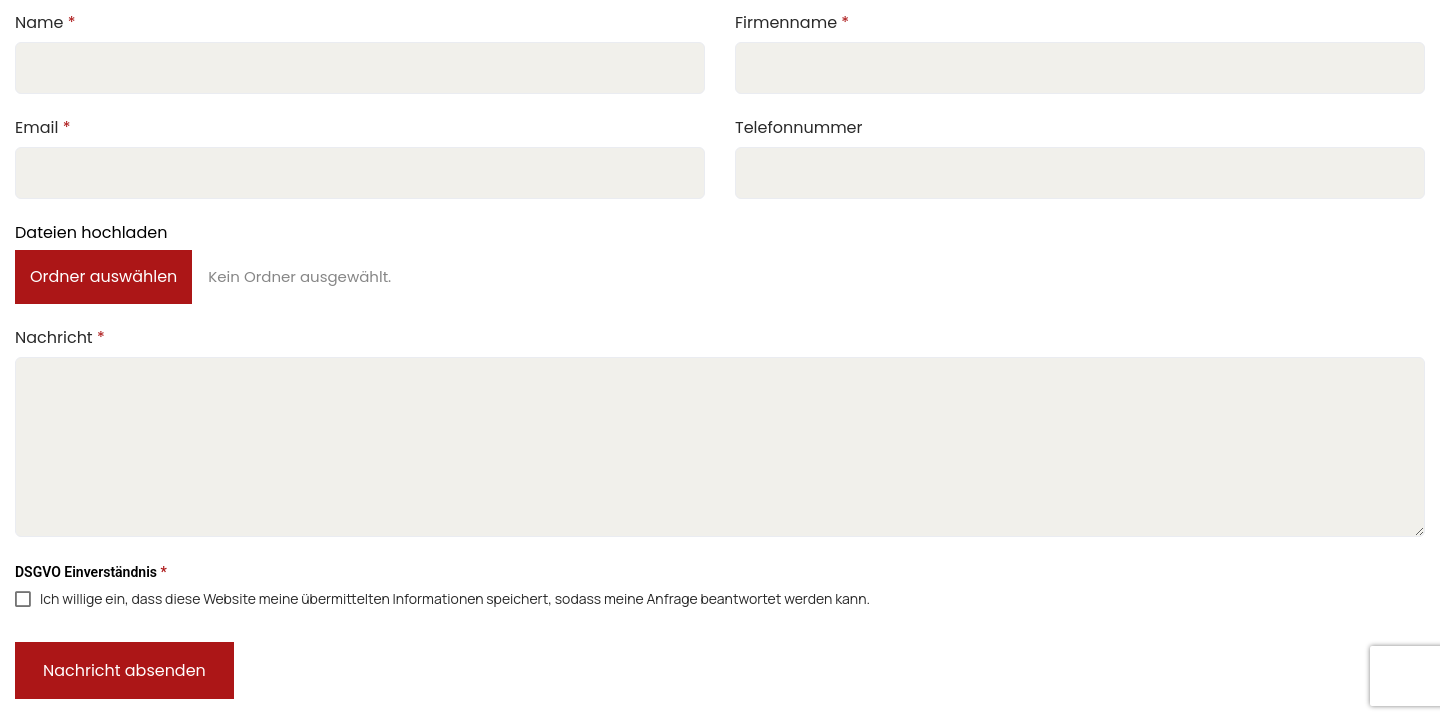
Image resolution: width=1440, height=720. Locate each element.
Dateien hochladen (91, 232)
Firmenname (792, 22)
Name (45, 22)
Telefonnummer (799, 127)
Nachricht (60, 337)
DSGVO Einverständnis (91, 572)
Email (42, 127)
